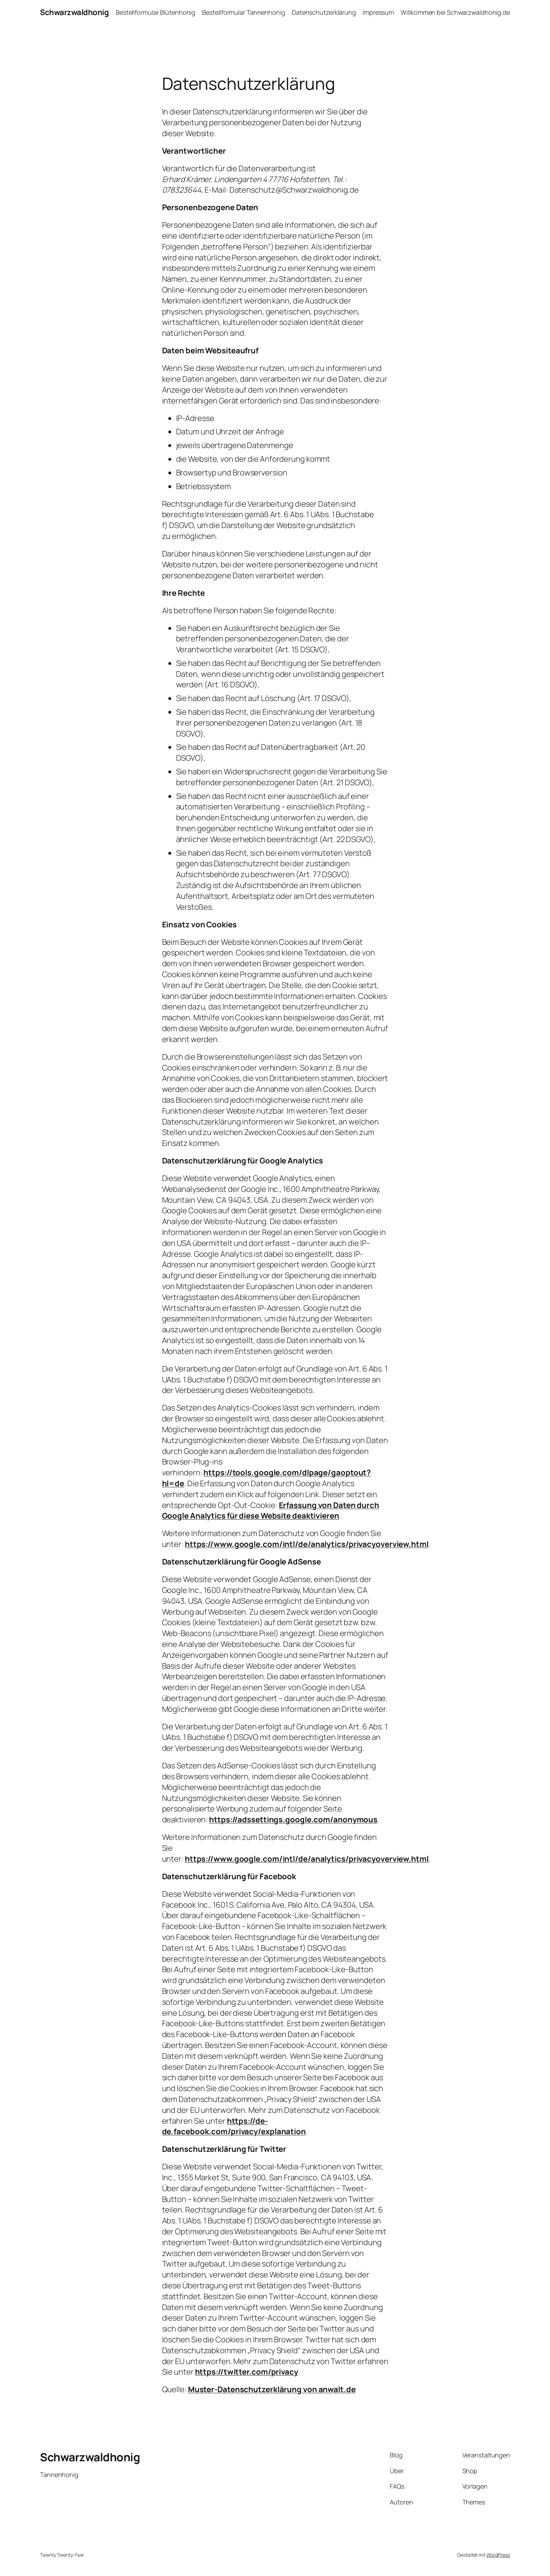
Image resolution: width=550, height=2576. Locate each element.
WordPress (498, 2554)
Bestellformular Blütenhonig (155, 12)
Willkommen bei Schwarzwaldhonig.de (455, 12)
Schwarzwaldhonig (74, 12)
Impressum (378, 12)
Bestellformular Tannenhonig (243, 12)
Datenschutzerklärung (324, 12)
